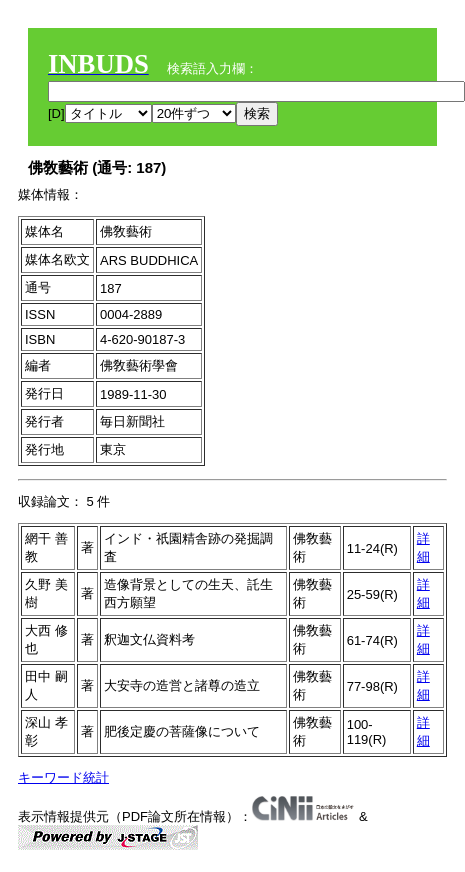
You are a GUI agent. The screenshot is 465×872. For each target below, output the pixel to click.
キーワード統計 (63, 777)
